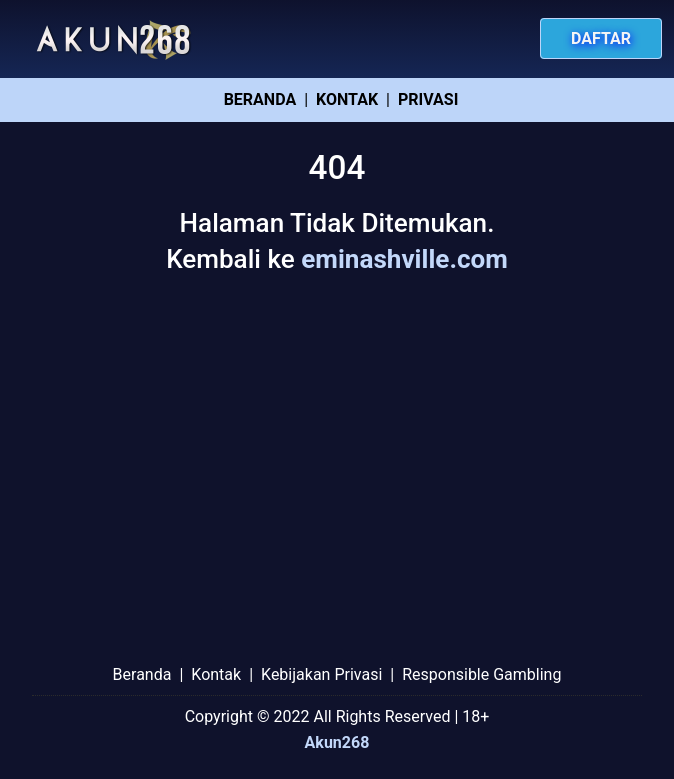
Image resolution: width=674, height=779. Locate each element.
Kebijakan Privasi (321, 674)
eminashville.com (404, 259)
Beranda (260, 99)
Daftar (601, 38)
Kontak (347, 99)
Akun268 (337, 742)
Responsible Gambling (481, 674)
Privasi (428, 99)
